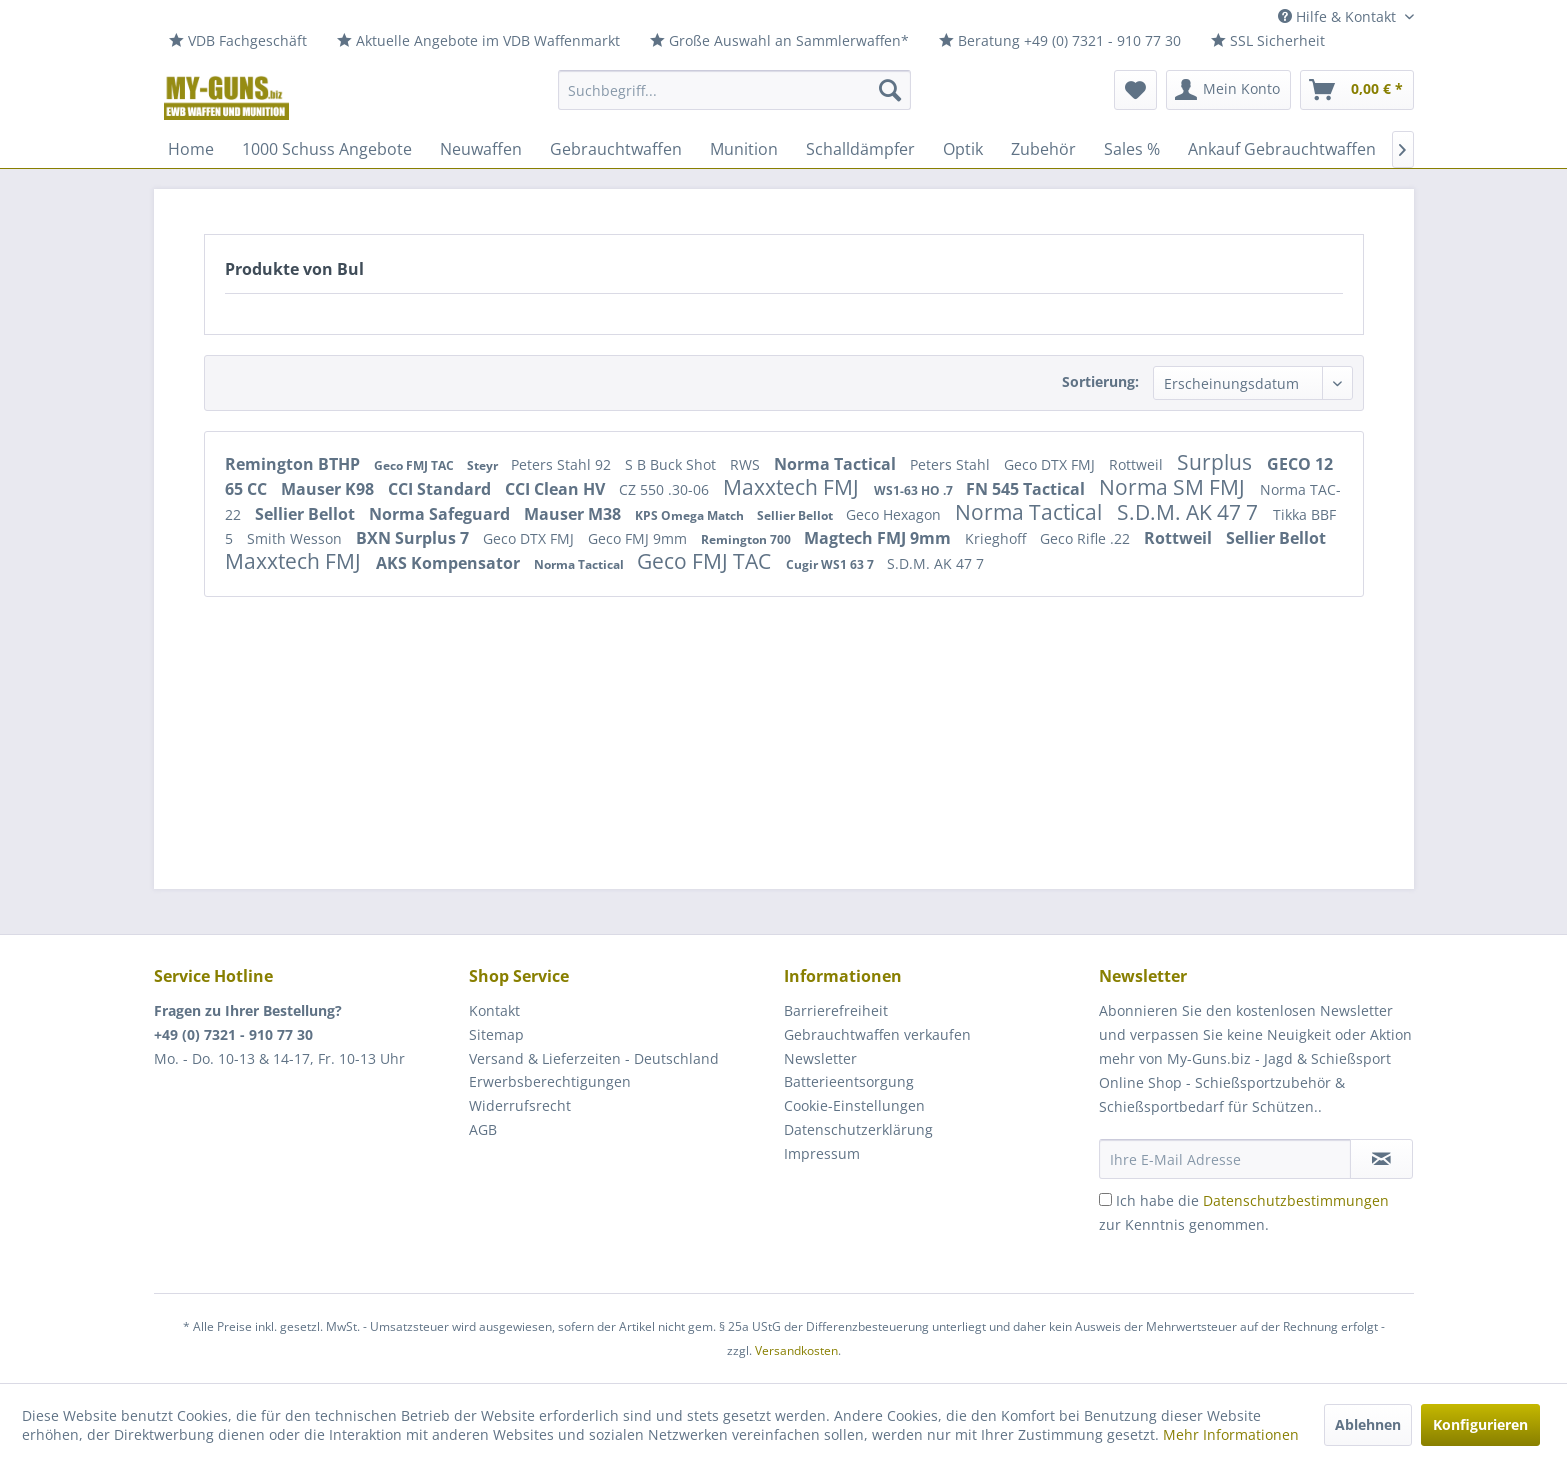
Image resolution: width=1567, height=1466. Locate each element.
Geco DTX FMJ (1051, 464)
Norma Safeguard (441, 514)
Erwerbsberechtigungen (550, 1081)
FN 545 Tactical (1027, 489)
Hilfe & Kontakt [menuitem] (1339, 16)
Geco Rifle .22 (1087, 538)
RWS (747, 464)
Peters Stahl (952, 464)
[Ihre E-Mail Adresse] (1225, 1159)
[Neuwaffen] (481, 149)
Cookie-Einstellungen (854, 1105)
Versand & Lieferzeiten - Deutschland (594, 1058)
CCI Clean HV (557, 489)
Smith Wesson (296, 538)
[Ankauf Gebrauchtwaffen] (1282, 149)
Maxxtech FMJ (793, 487)
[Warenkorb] (1357, 90)
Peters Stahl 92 (563, 464)
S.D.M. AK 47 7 (1190, 512)
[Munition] (744, 149)
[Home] (191, 149)
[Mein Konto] (1228, 90)
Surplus (1217, 462)
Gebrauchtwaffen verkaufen (877, 1034)
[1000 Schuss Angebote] (327, 149)
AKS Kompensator (450, 563)
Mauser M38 (574, 514)
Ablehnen (1368, 1424)
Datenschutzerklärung (858, 1129)
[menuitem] (238, 41)
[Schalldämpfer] (860, 149)
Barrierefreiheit (836, 1010)
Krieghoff (997, 538)
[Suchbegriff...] (734, 90)
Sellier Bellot (307, 514)
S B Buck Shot (672, 464)
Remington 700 (747, 539)
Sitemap (496, 1034)
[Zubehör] (1043, 149)
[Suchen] (890, 90)
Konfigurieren (1480, 1424)
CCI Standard (441, 489)
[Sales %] (1132, 149)
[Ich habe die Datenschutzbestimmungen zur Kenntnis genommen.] (1105, 1199)
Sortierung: (1100, 381)
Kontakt (494, 1010)
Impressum (822, 1153)
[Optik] (963, 149)
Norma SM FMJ (1174, 487)
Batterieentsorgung (849, 1081)
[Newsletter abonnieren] (1381, 1159)
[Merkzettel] (1135, 90)
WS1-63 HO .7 (915, 490)
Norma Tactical (837, 464)
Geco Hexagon (895, 514)
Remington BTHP (294, 464)
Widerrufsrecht (520, 1105)
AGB (483, 1129)
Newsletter (820, 1058)
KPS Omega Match (691, 515)
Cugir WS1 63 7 (831, 564)
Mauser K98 (329, 489)
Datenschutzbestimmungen (1296, 1200)
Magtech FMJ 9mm (879, 538)
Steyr (484, 465)
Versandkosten (796, 1350)
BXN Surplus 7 (414, 538)
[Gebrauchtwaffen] (616, 149)
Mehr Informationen (1231, 1434)
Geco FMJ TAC (415, 465)
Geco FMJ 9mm (639, 538)
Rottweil (1138, 464)
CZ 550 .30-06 (666, 489)
